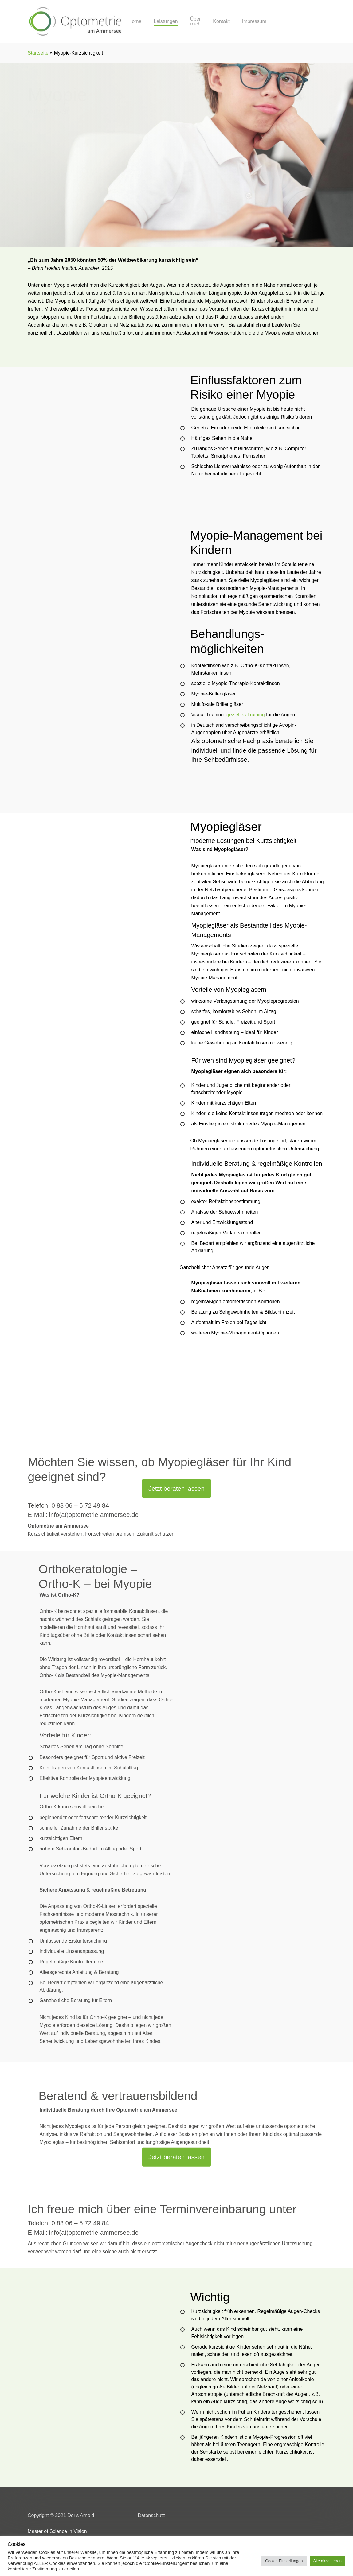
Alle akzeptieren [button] (327, 2561)
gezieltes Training (245, 714)
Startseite (38, 53)
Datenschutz (151, 2515)
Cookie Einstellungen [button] (284, 2561)
